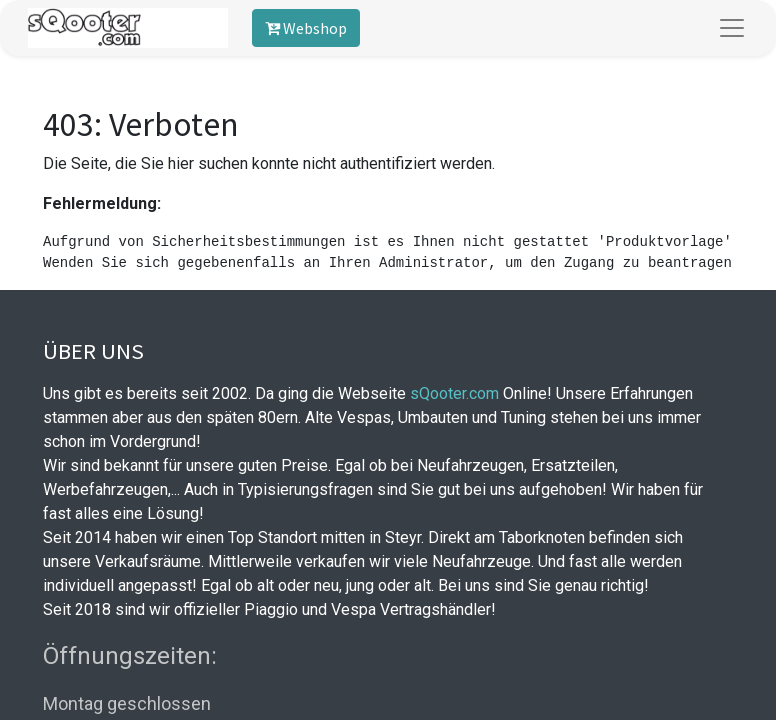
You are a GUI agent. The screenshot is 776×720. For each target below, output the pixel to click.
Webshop (306, 28)
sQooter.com (454, 393)
